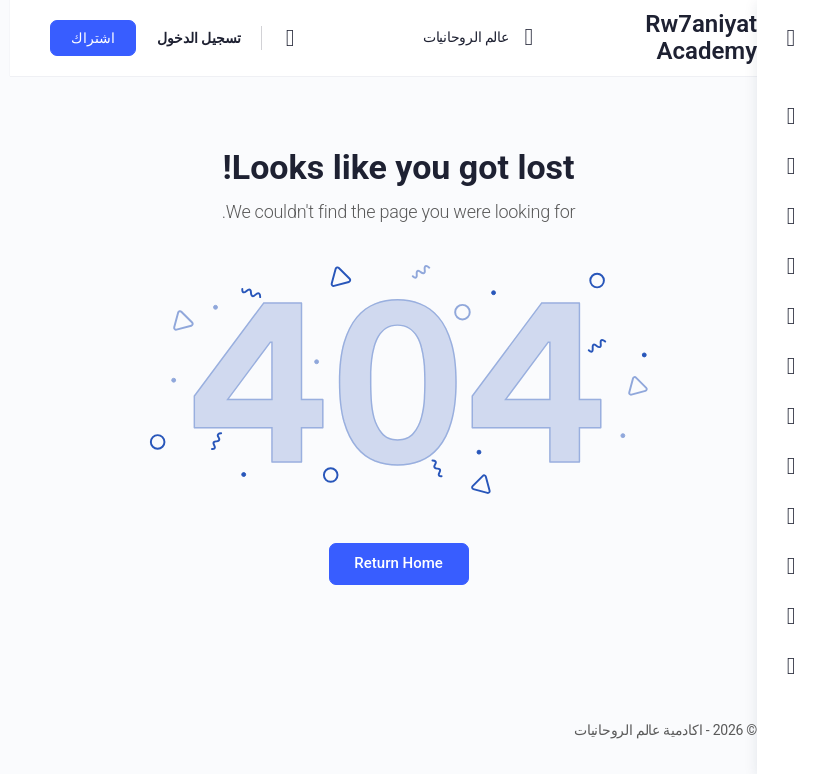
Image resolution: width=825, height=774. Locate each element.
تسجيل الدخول (189, 38)
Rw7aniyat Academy (661, 37)
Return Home (378, 563)
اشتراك (83, 38)
